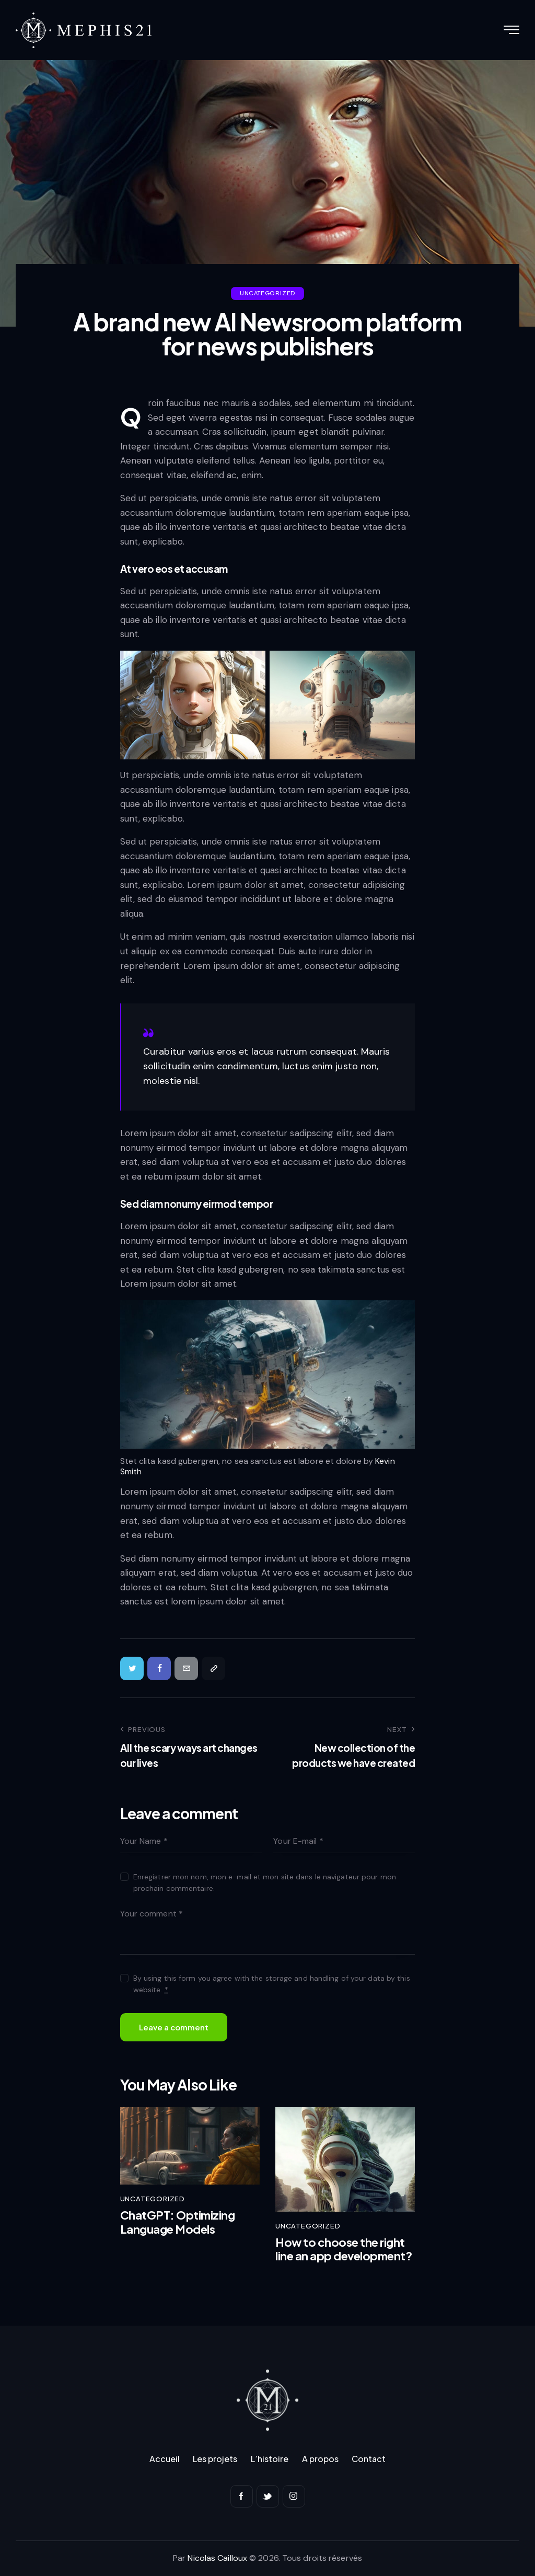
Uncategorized (267, 293)
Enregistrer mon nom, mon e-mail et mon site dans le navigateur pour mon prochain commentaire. (264, 1882)
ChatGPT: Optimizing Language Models (177, 2222)
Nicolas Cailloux (217, 2557)
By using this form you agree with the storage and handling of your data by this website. (271, 1983)
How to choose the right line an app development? (343, 2249)
